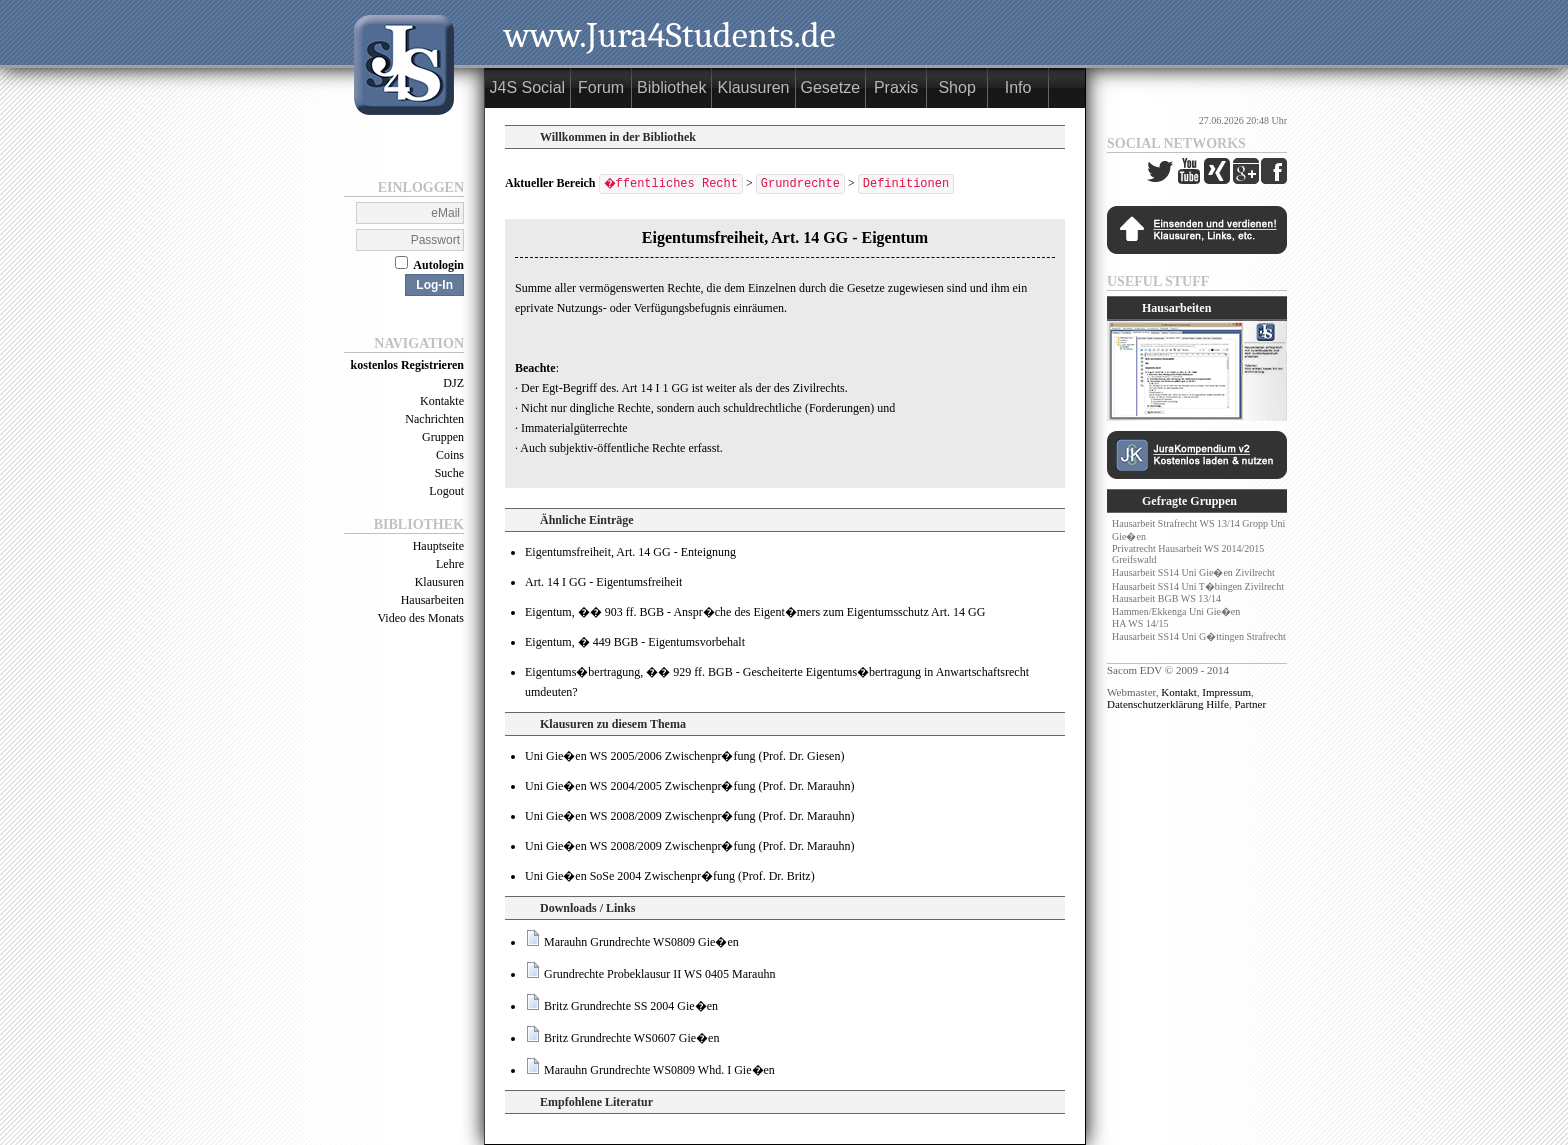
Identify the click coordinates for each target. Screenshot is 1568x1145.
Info (1018, 87)
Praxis (896, 87)
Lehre (450, 564)
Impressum (1226, 692)
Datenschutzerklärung (1155, 704)
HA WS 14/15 (1140, 623)
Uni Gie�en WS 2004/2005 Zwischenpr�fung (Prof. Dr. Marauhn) (689, 786)
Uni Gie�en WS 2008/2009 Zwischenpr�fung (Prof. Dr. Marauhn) (689, 816)
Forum (601, 87)
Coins (450, 455)
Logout (446, 491)
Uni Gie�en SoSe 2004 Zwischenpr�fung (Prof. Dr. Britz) (670, 876)
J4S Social (528, 87)
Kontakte (442, 401)
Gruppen (443, 437)
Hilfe (1217, 704)
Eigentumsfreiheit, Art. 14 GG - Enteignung (630, 552)
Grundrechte (802, 184)
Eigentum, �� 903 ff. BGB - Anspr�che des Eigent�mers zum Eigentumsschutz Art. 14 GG (755, 612)
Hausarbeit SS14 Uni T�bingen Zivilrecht (1198, 586)
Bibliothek (672, 87)
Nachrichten (434, 419)
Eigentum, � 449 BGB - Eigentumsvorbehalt (635, 642)
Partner (1250, 704)
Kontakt (1178, 692)
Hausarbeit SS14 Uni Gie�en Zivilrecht (1193, 572)
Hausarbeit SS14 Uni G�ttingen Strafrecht (1199, 636)
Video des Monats (420, 618)
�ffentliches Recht (672, 184)
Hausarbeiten (432, 600)
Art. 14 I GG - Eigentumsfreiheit (603, 582)
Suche (449, 473)
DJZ (453, 383)
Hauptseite (438, 546)
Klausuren (439, 582)
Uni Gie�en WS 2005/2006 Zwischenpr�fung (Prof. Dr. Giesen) (684, 756)
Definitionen (908, 184)
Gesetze (831, 87)
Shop (957, 87)
